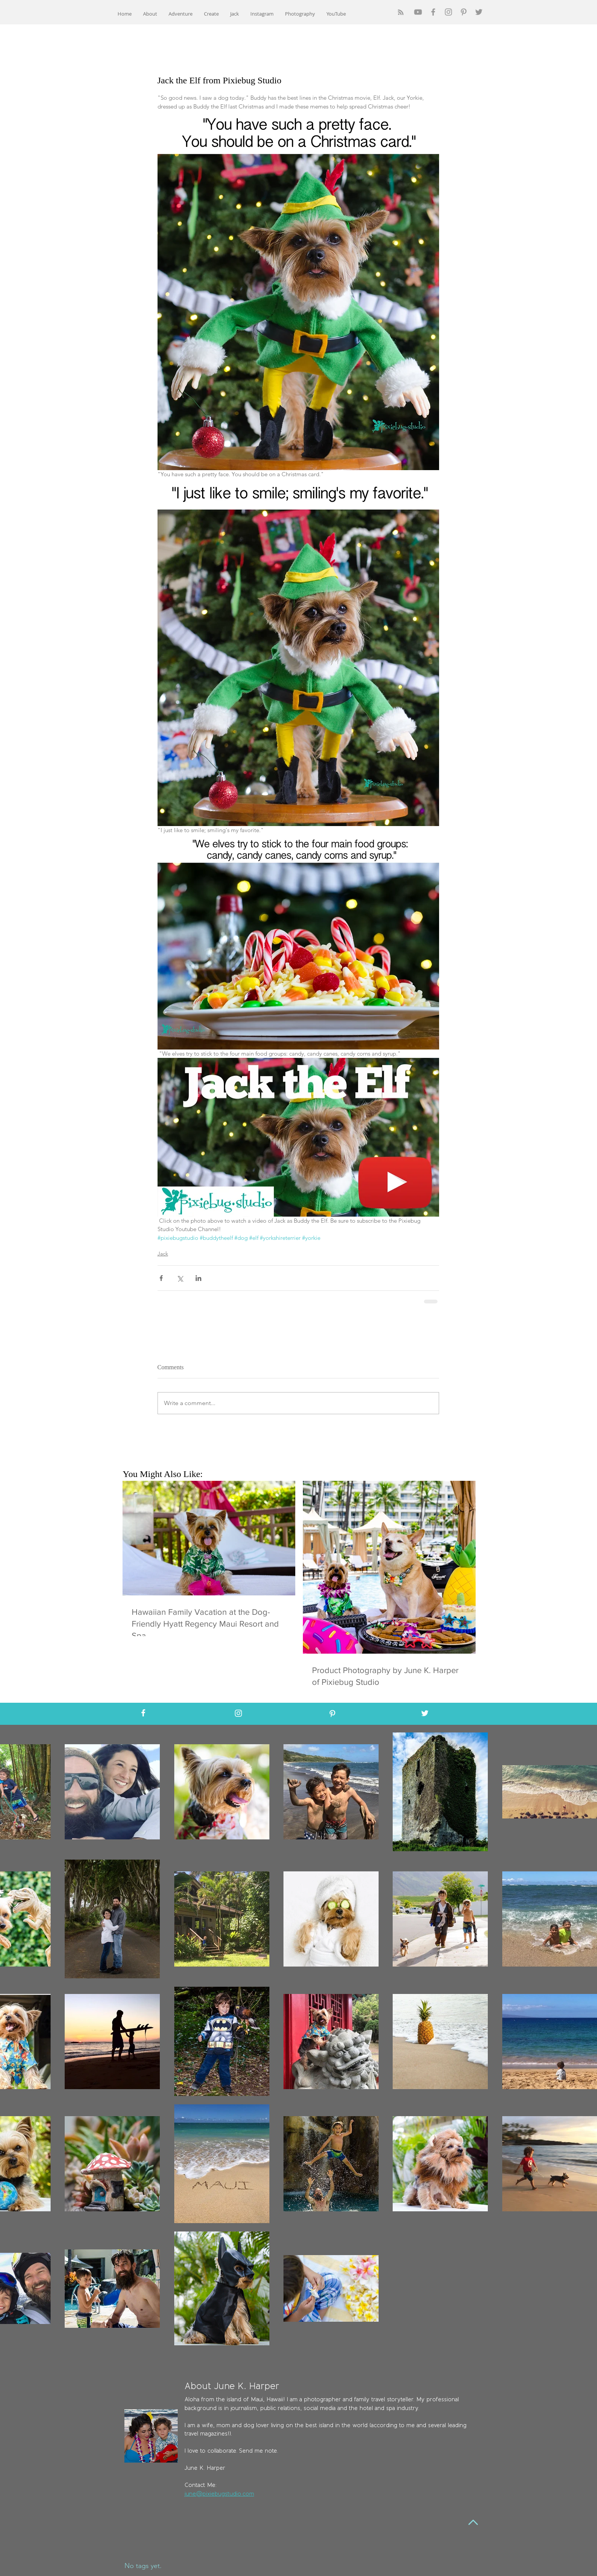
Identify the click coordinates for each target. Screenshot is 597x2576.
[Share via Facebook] (161, 1278)
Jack (163, 1253)
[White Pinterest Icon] (332, 1713)
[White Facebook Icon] (143, 1713)
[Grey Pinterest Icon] (463, 12)
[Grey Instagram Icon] (448, 12)
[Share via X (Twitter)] (179, 1278)
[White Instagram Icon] (238, 1713)
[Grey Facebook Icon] (433, 12)
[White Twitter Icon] (425, 1713)
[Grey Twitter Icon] (479, 12)
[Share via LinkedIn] (198, 1278)
